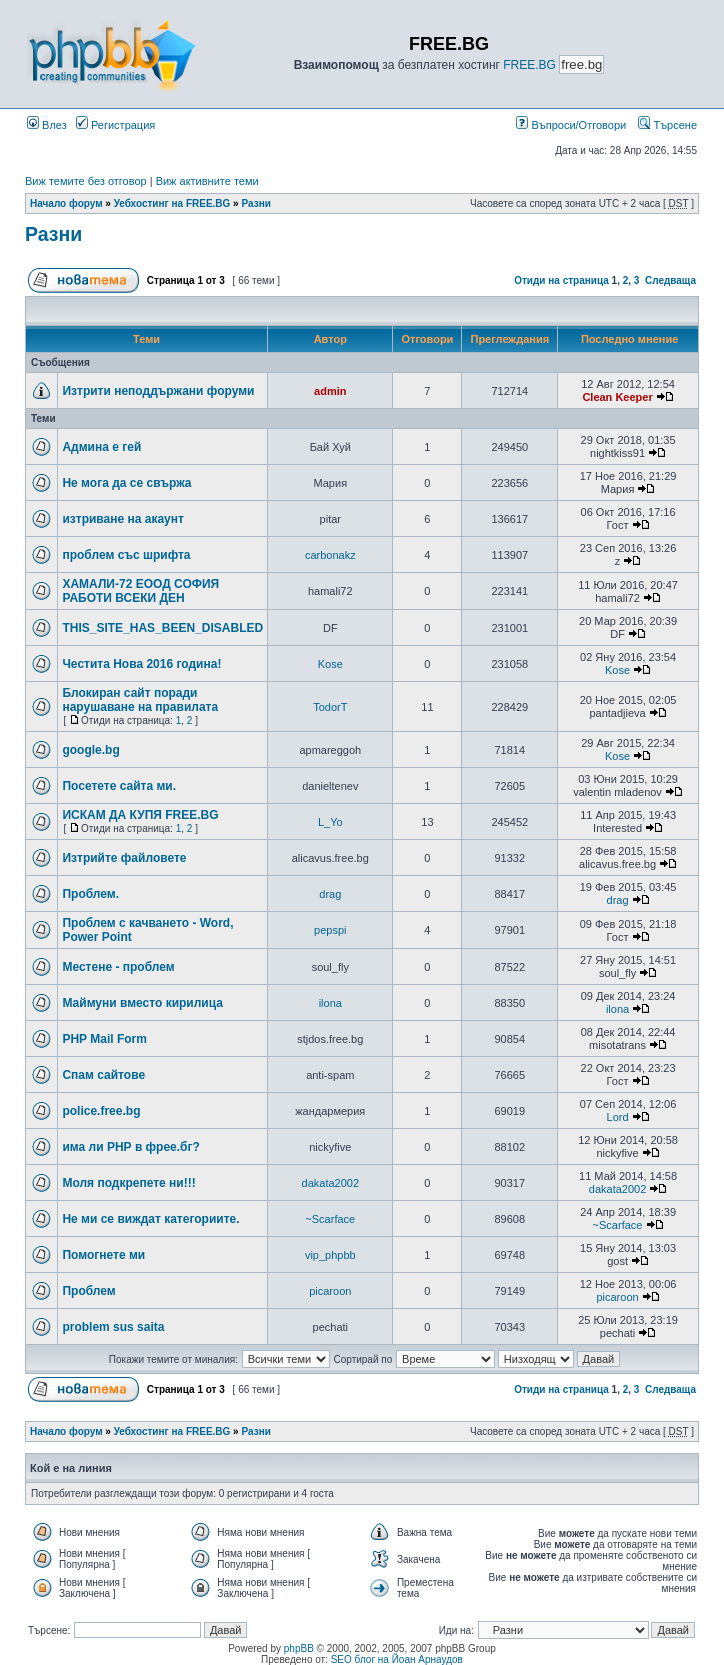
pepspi (330, 930)
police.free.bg (101, 1111)
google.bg (90, 750)
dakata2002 (331, 1183)
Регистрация (115, 125)
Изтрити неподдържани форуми (158, 391)
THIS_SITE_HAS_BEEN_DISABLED (162, 628)
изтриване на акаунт (122, 519)
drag (330, 894)
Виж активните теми (207, 181)
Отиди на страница (561, 280)
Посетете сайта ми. (119, 786)
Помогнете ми (103, 1255)
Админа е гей (101, 447)
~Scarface (330, 1219)
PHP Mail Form (104, 1039)
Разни (255, 203)
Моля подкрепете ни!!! (128, 1183)
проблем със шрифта (126, 555)
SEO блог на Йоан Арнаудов (397, 1659)
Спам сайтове (103, 1075)
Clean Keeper (617, 397)
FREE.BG (529, 65)
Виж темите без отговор (86, 181)
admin (330, 391)
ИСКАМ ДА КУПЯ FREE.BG (140, 815)
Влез (47, 125)
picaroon (330, 1291)
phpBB (299, 1648)
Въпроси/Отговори (571, 125)
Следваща (670, 280)
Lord (618, 1117)
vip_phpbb (330, 1255)
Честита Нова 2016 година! (141, 664)
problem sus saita (113, 1327)
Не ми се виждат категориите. (150, 1219)
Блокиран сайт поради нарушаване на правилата (140, 700)
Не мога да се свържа (126, 483)
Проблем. (90, 894)
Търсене (667, 125)
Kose (330, 664)
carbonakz (330, 555)
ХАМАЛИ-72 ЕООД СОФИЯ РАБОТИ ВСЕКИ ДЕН (140, 591)
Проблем (88, 1291)
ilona (330, 1003)
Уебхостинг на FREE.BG (172, 203)
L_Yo (330, 822)
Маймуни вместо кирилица (142, 1003)
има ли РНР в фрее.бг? (130, 1147)
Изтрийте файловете (124, 858)
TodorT (330, 707)
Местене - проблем (118, 967)
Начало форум (66, 203)
